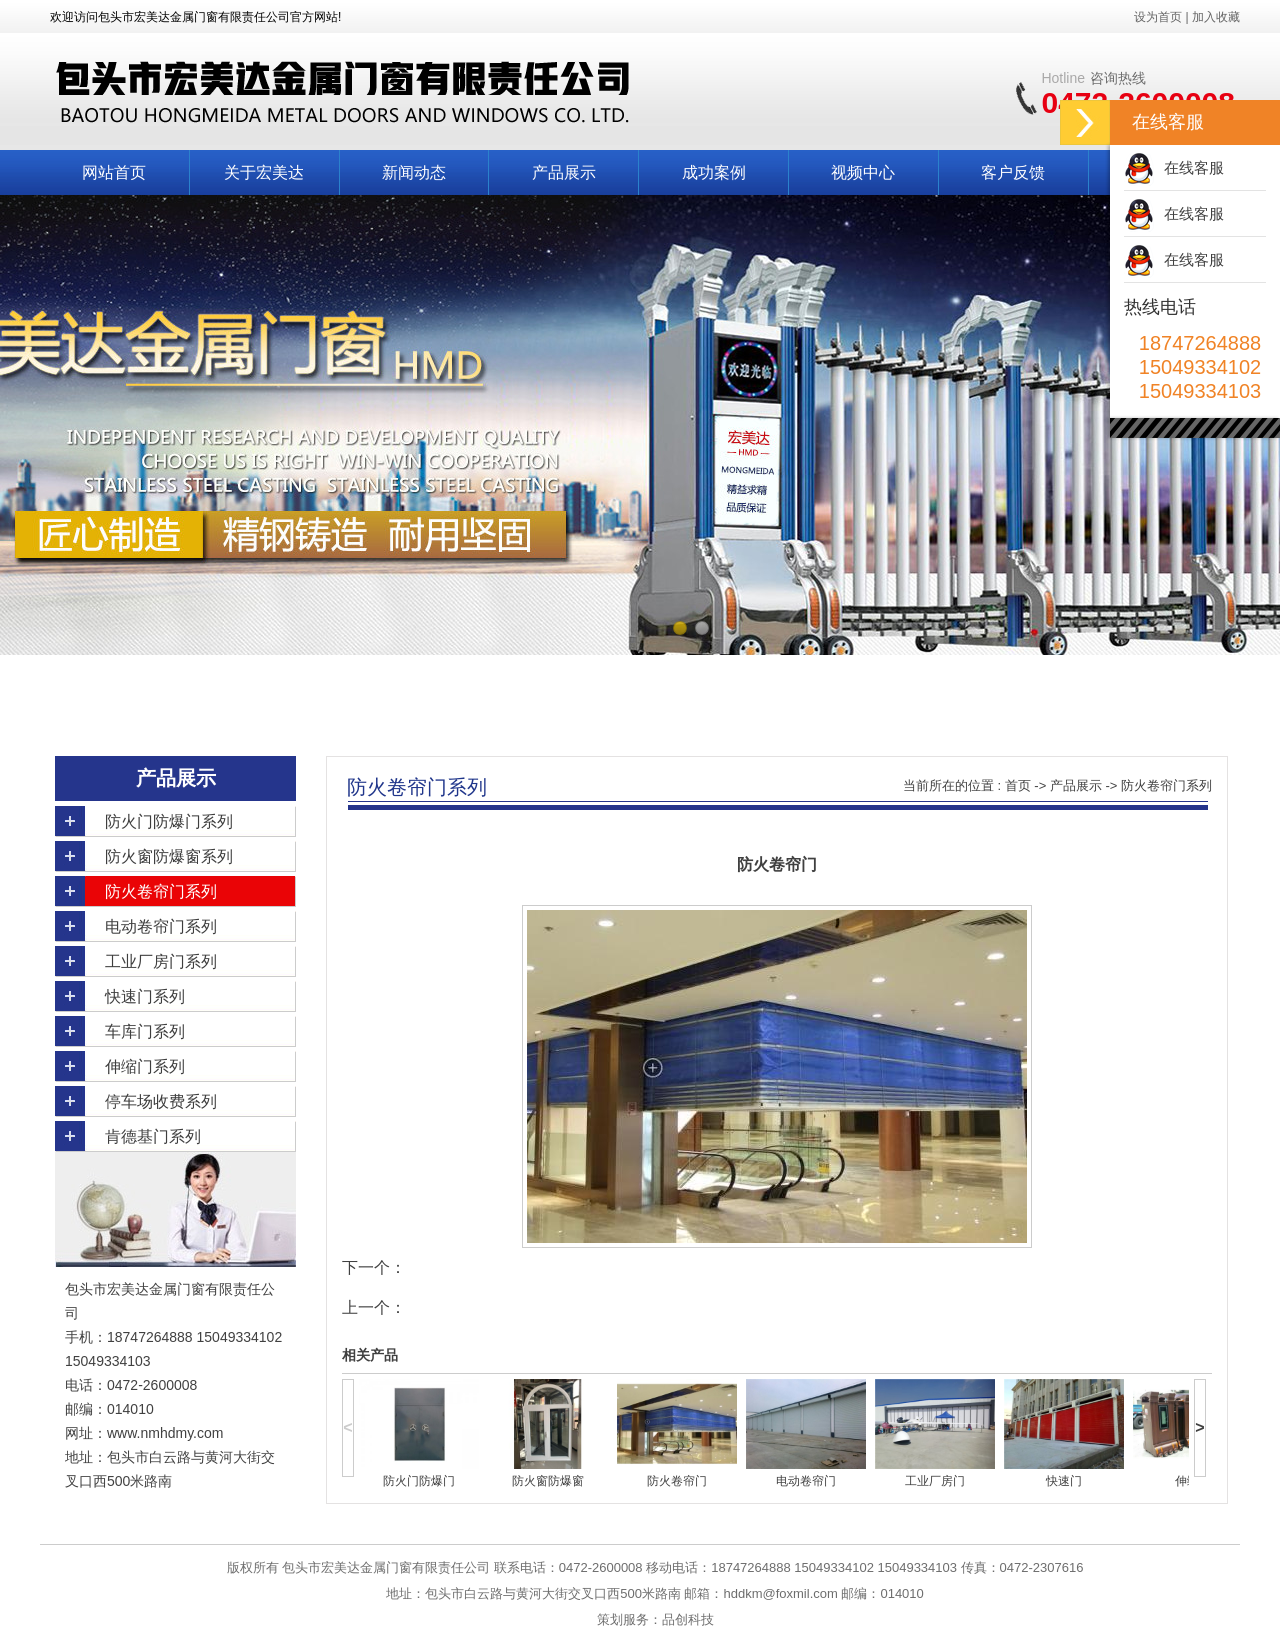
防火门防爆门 (419, 1481)
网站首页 (114, 172)
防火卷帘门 (677, 1481)
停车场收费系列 (161, 1101)
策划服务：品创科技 (655, 1619)
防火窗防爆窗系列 (169, 856)
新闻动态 (414, 172)
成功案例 (714, 172)
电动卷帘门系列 (161, 926)
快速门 (1064, 1481)
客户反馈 (1013, 172)
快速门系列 (145, 996)
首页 (1018, 785)
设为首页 (1158, 17)
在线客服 (1194, 167)
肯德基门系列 (153, 1136)
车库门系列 (145, 1031)
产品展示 (564, 172)
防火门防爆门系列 (169, 821)
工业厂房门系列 (161, 961)
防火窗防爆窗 (548, 1481)
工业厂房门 (935, 1481)
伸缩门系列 (145, 1066)
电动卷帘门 (806, 1481)
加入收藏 (1216, 17)
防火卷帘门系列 (161, 891)
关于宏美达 (264, 172)
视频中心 (863, 172)
